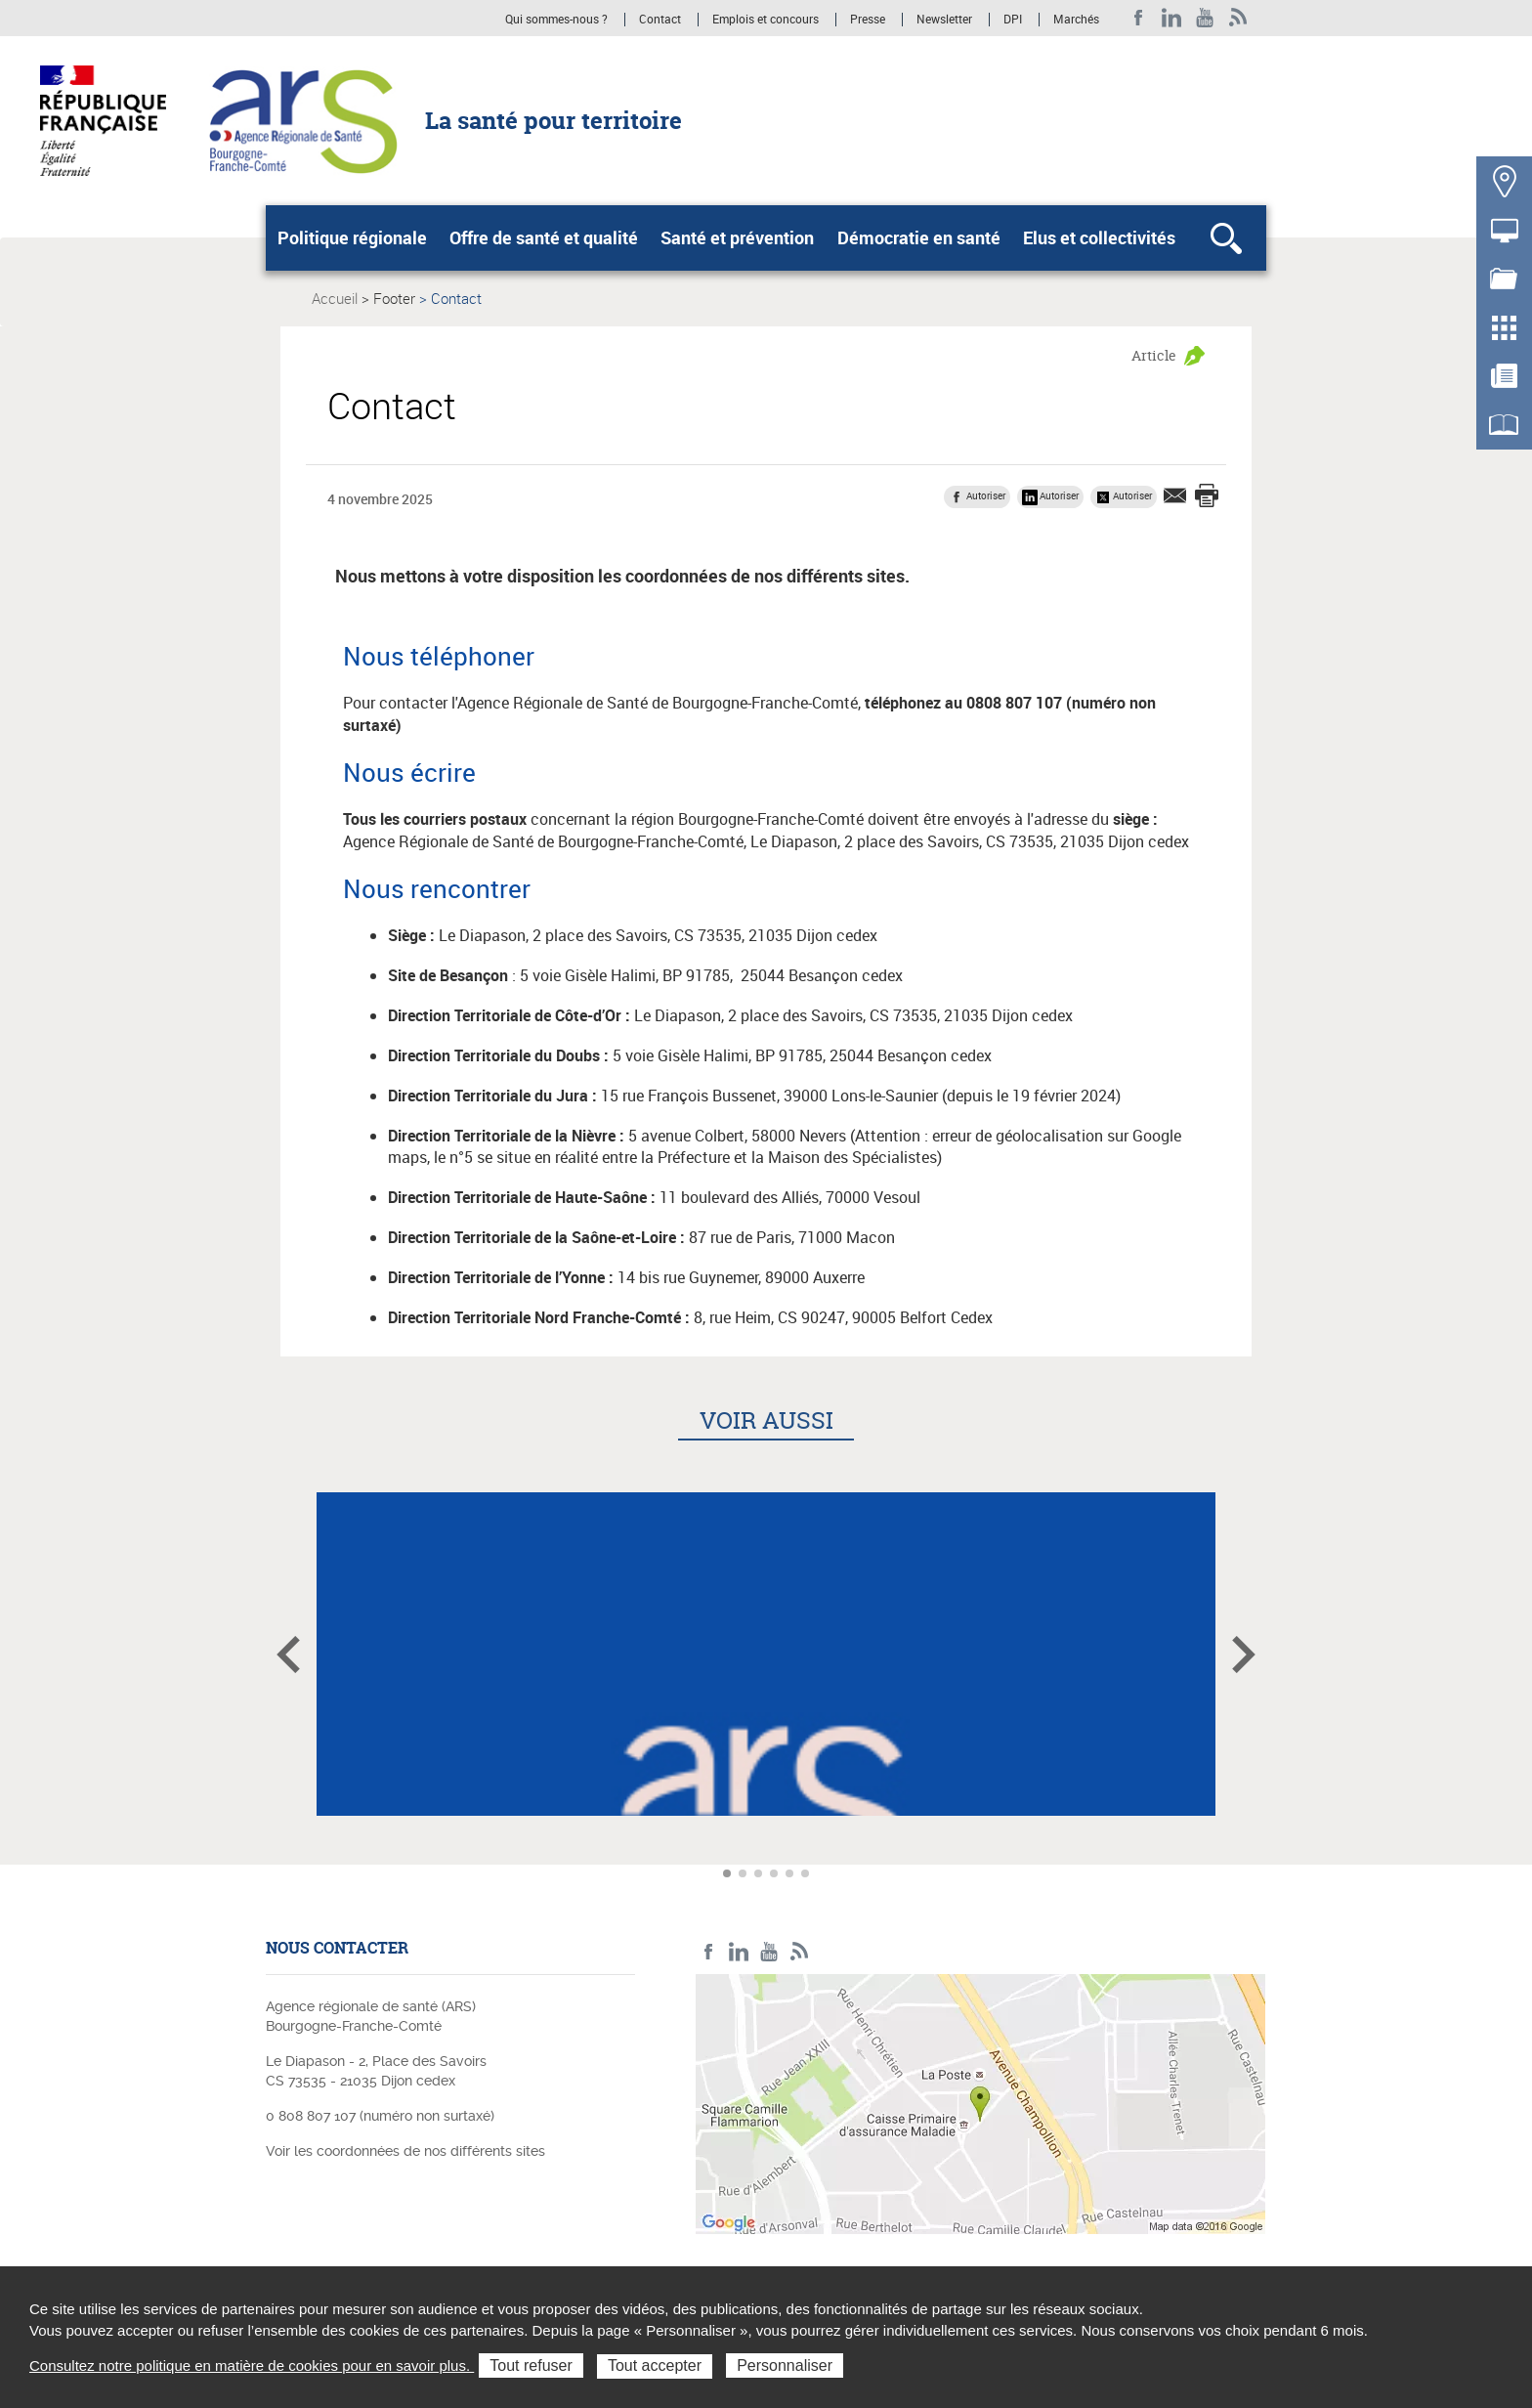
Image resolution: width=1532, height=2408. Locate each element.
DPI (1012, 19)
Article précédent (288, 1654)
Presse (867, 19)
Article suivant (1243, 1654)
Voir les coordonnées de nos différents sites (405, 2151)
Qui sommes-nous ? (556, 19)
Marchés (1076, 19)
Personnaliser (784, 2365)
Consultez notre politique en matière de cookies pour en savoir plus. (251, 2365)
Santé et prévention (737, 237)
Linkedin (1172, 18)
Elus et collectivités (1099, 237)
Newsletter (944, 19)
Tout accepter (655, 2365)
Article (1153, 355)
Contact (660, 19)
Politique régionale (352, 237)
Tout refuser (530, 2365)
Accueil (335, 298)
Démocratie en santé (918, 237)
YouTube (1205, 18)
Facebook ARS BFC (1139, 18)
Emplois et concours (765, 19)
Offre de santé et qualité (543, 237)
